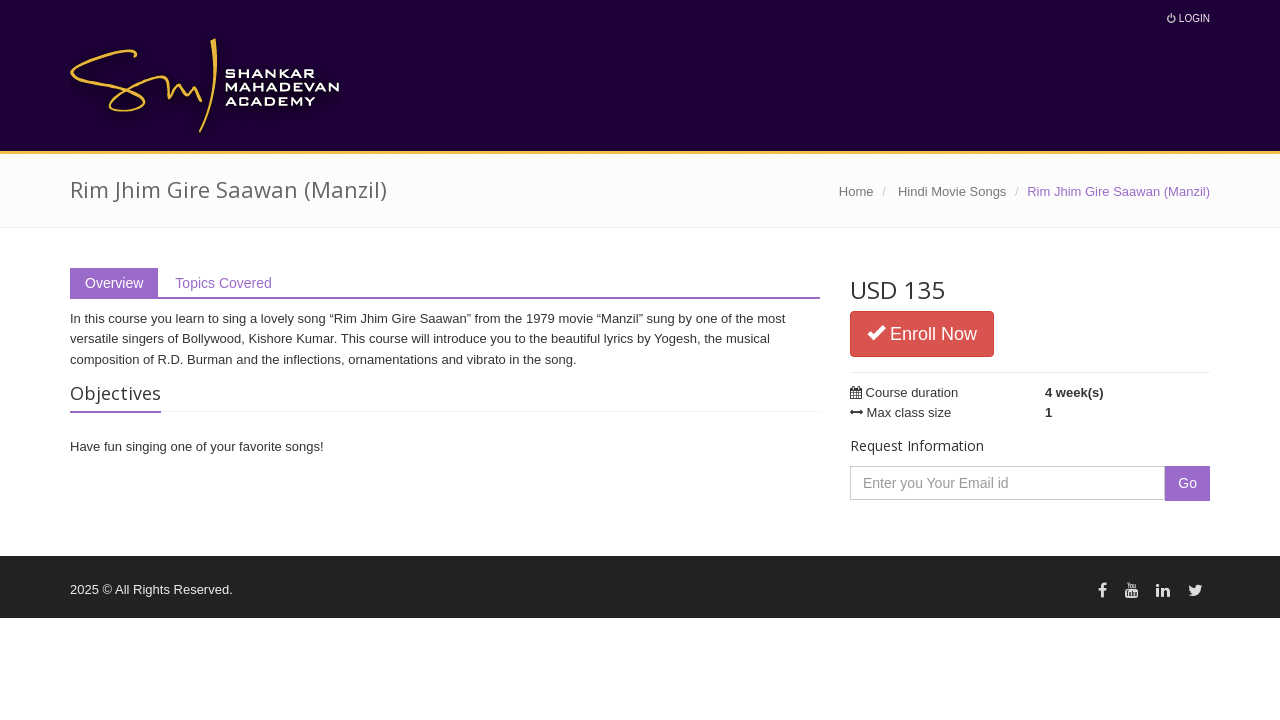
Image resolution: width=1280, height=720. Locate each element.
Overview (114, 283)
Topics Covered (223, 283)
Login (1188, 18)
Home (856, 191)
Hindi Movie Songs (952, 191)
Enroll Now (922, 333)
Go (1187, 483)
